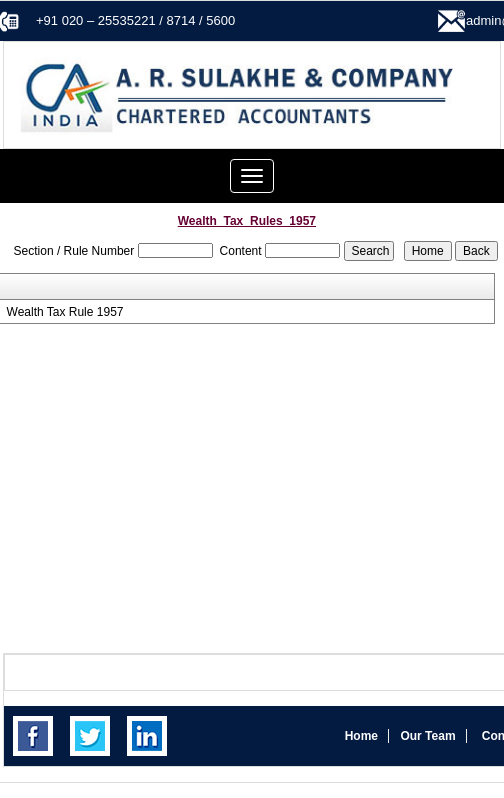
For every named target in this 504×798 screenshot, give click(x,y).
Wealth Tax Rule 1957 (65, 312)
